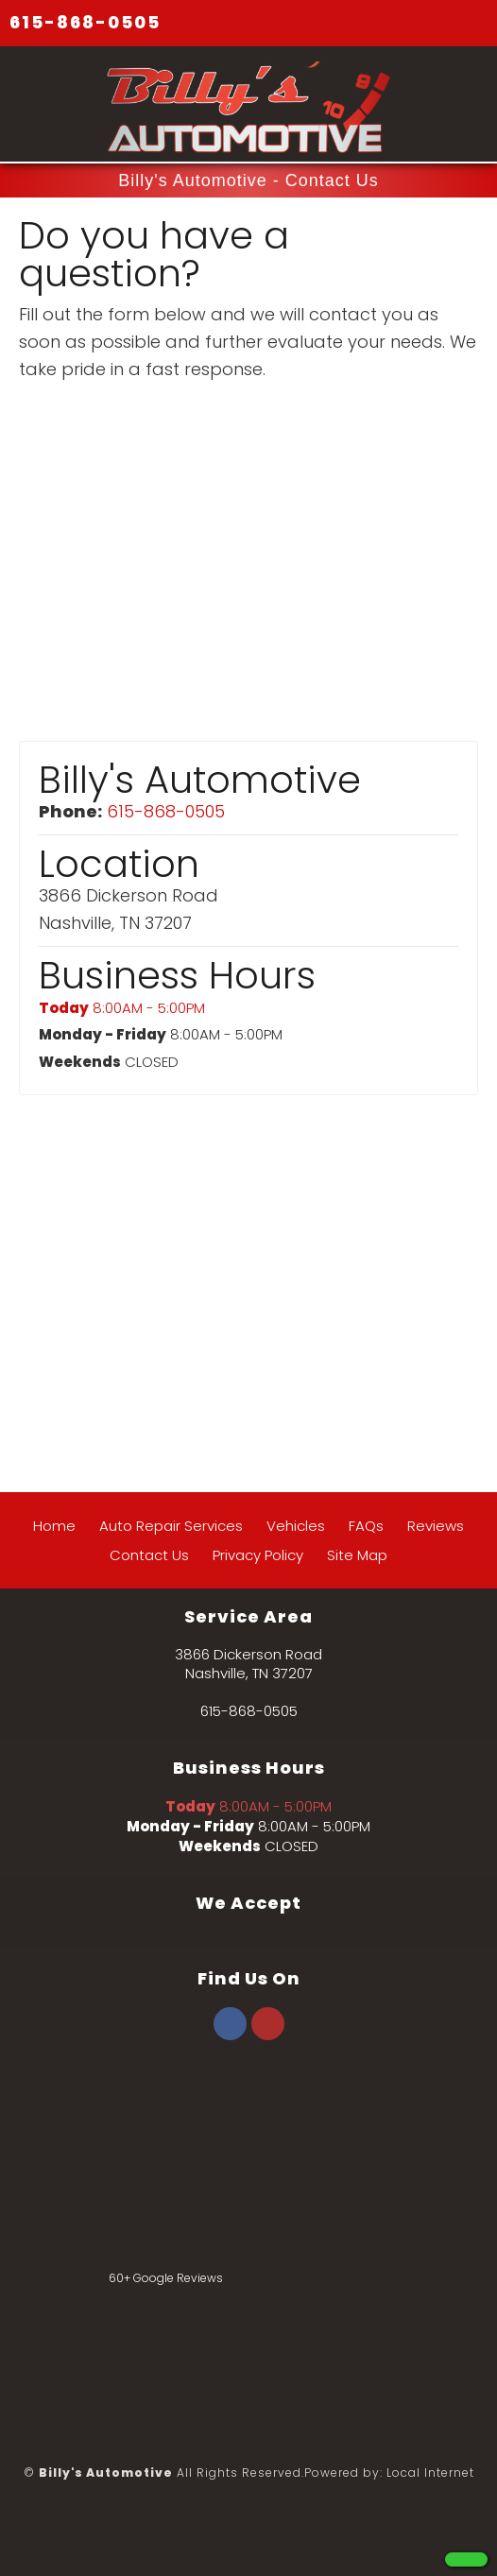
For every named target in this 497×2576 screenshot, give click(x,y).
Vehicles (295, 1526)
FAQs (366, 1526)
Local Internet (430, 2472)
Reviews (435, 1526)
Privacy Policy (258, 1555)
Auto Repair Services (171, 1526)
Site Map (357, 1555)
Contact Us (149, 1555)
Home (54, 1526)
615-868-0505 (85, 22)
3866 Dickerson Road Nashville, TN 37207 (248, 1664)
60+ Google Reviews (166, 2278)
